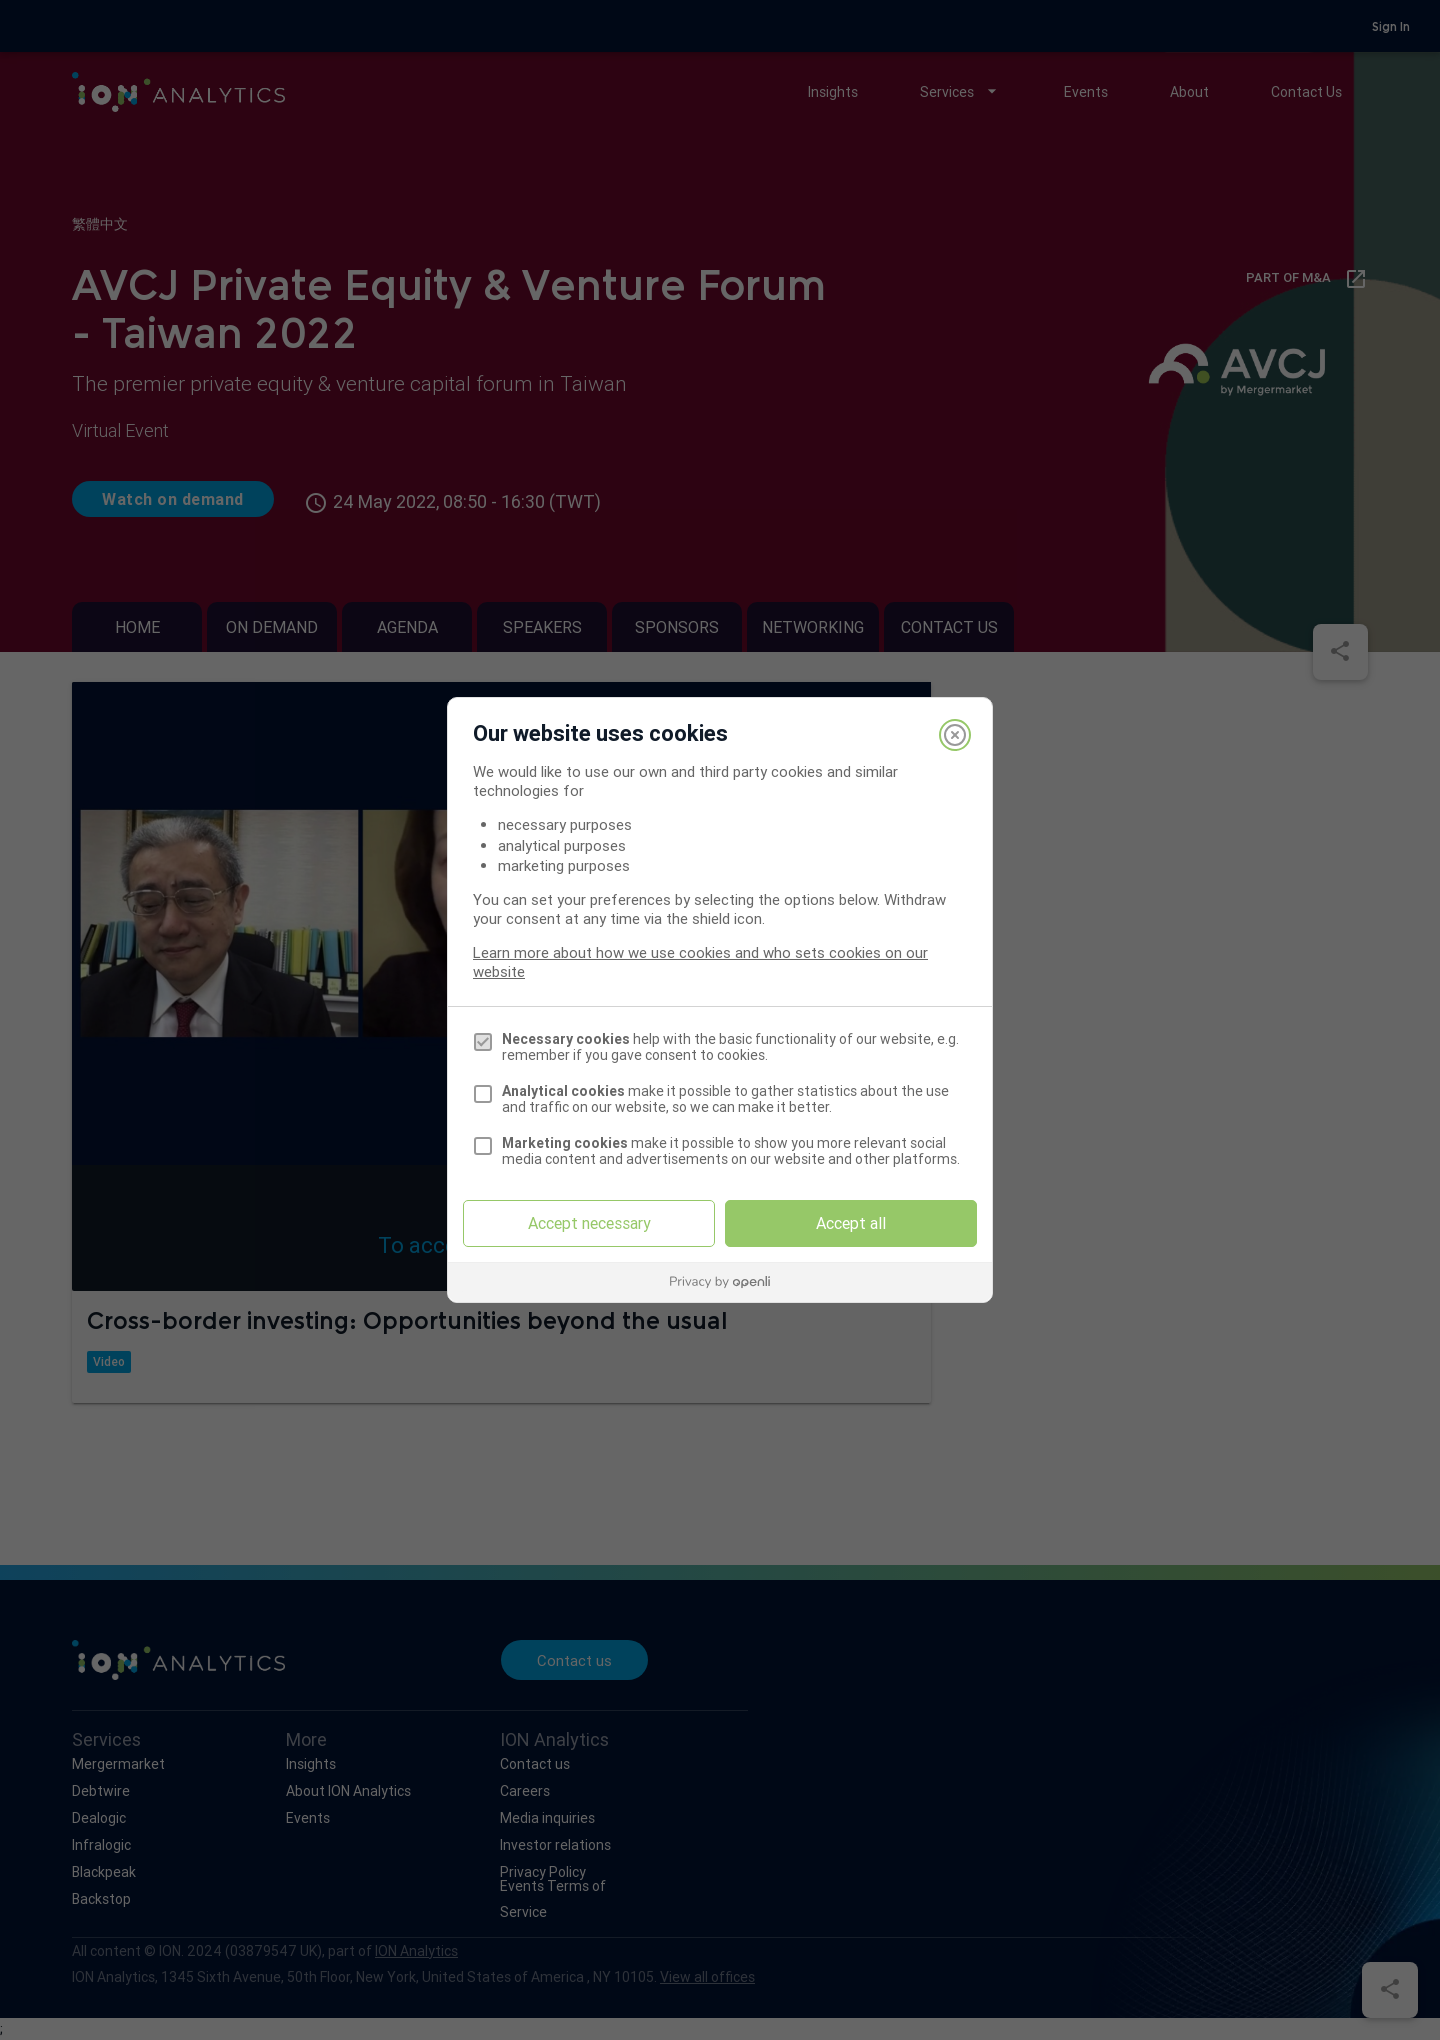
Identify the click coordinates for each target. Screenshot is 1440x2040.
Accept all (851, 1223)
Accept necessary (589, 1223)
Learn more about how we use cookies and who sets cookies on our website (700, 962)
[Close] (955, 735)
